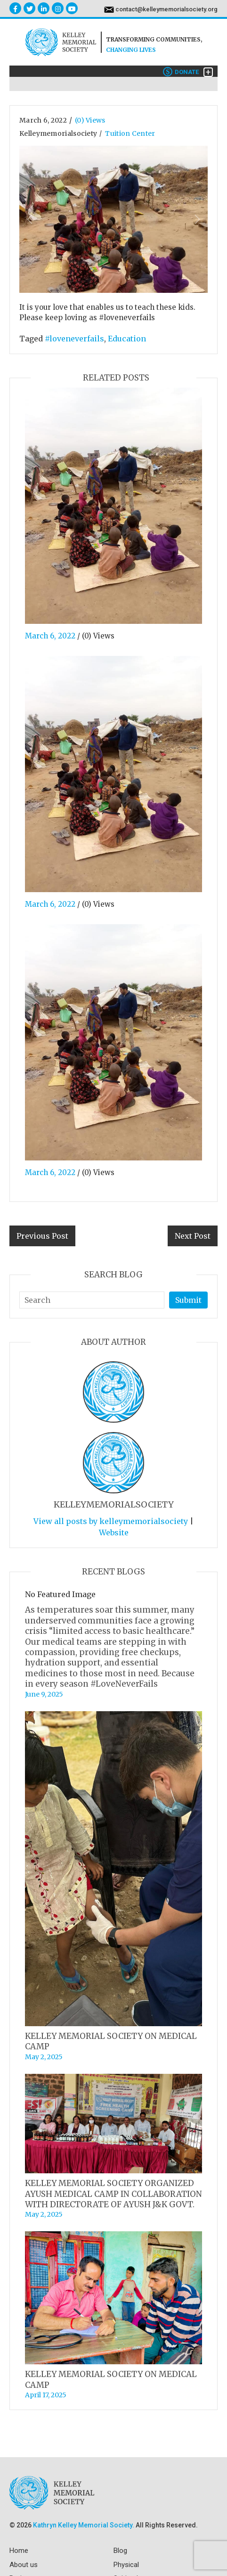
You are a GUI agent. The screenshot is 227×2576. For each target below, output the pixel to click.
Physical (126, 2564)
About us (23, 2564)
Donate (181, 71)
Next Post (193, 1236)
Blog (120, 2550)
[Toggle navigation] (208, 72)
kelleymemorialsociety (58, 133)
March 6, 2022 (43, 120)
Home (18, 2550)
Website (114, 1532)
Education (127, 338)
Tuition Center (130, 133)
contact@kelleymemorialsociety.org (166, 9)
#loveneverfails (74, 338)
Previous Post (42, 1236)
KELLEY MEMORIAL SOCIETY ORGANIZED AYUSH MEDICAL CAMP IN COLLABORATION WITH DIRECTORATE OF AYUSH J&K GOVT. (113, 2194)
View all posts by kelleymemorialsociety (110, 1521)
